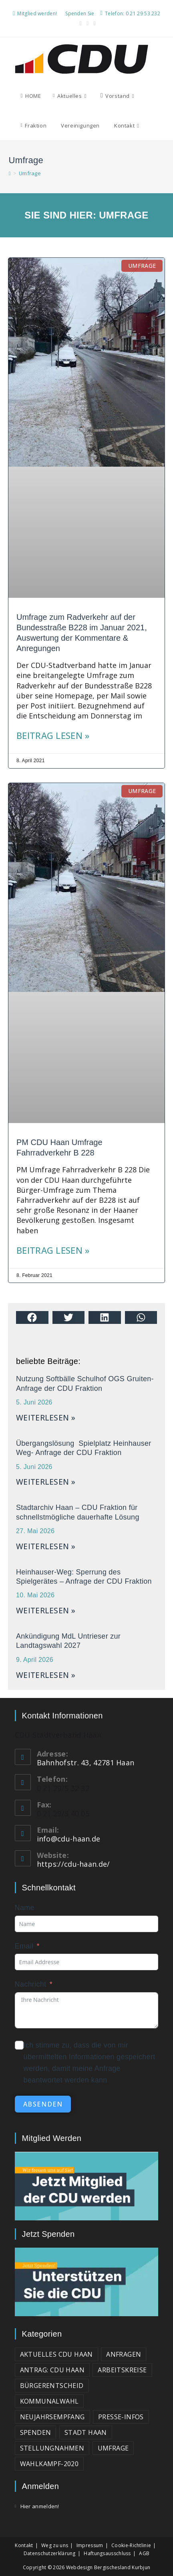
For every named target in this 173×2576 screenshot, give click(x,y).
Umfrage (30, 173)
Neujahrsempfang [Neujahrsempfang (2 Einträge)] (52, 2416)
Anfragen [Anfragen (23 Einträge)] (123, 2354)
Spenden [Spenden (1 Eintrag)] (35, 2432)
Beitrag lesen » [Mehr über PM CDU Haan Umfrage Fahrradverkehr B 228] (53, 1250)
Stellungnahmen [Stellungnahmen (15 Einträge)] (52, 2448)
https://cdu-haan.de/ (73, 1864)
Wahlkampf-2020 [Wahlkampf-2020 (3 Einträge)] (49, 2463)
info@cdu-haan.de (69, 1838)
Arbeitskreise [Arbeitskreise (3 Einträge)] (122, 2370)
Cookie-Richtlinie (131, 2545)
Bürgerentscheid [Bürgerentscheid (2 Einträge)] (52, 2385)
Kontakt (24, 2545)
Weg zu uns (54, 2545)
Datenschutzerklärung (50, 2553)
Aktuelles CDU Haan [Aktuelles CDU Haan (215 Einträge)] (56, 2354)
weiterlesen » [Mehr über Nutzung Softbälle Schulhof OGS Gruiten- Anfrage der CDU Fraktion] (45, 1417)
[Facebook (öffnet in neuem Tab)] (80, 23)
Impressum (89, 2545)
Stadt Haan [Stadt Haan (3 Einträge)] (85, 2432)
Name (24, 1908)
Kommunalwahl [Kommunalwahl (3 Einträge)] (49, 2401)
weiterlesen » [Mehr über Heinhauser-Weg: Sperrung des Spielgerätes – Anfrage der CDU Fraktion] (45, 1610)
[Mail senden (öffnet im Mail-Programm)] (93, 23)
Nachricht (30, 1984)
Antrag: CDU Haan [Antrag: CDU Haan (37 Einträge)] (52, 2370)
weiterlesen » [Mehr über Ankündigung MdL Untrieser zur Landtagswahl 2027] (45, 1675)
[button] (32, 1317)
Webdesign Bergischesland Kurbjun (108, 2567)
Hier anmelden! (39, 2506)
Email (24, 1946)
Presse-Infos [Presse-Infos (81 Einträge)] (121, 2416)
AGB (144, 2553)
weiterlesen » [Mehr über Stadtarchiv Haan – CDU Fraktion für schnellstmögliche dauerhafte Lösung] (45, 1546)
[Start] (10, 173)
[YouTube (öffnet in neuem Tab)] (87, 23)
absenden (43, 2104)
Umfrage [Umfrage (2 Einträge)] (113, 2448)
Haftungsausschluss (107, 2553)
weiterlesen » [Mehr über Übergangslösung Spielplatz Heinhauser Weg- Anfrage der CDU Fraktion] (45, 1482)
